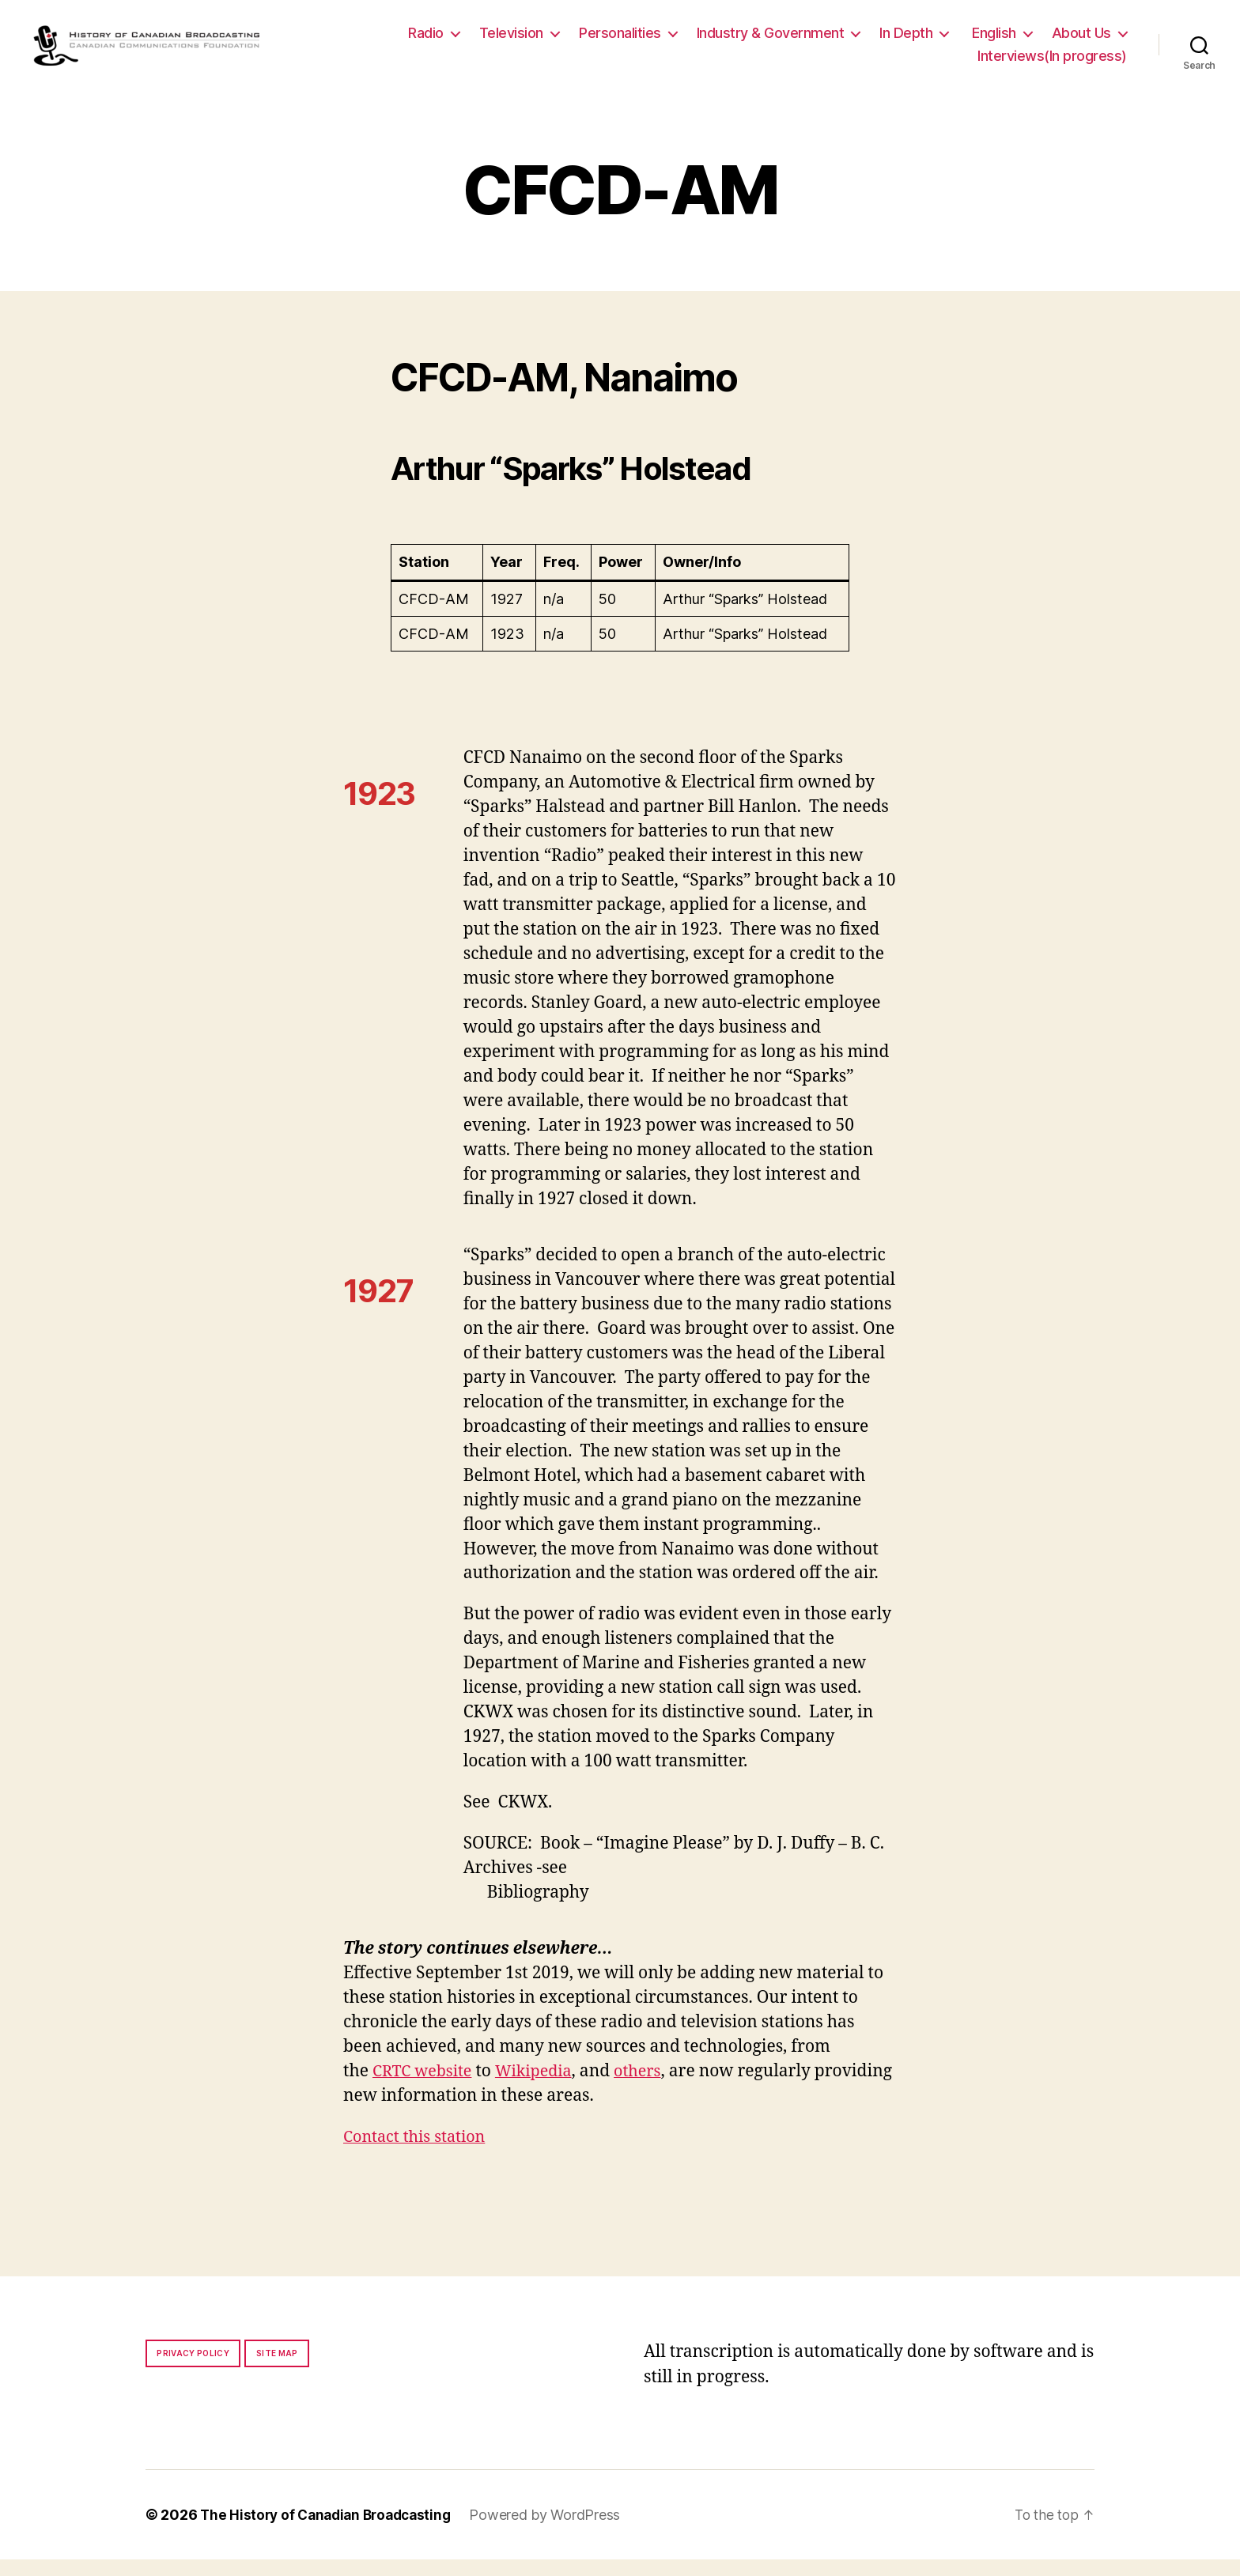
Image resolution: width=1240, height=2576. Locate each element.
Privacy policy (193, 2369)
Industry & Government (771, 40)
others (650, 2087)
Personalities (620, 40)
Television (511, 40)
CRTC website (425, 2087)
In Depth (905, 40)
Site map (277, 2369)
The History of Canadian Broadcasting (331, 2531)
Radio (426, 40)
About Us (1081, 40)
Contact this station (418, 2153)
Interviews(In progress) (1052, 64)
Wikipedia (542, 2087)
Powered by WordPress (556, 2531)
